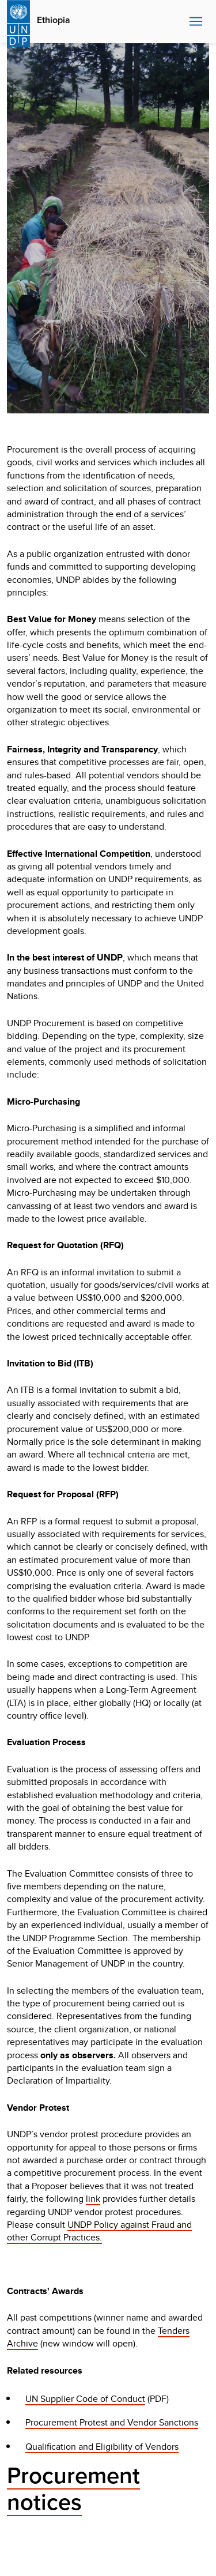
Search (177, 21)
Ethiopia (53, 20)
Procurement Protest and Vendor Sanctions (111, 2422)
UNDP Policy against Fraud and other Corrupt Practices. (99, 2231)
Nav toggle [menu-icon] (196, 21)
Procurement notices (73, 2489)
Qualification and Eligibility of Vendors (102, 2446)
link (93, 2198)
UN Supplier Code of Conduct (85, 2398)
